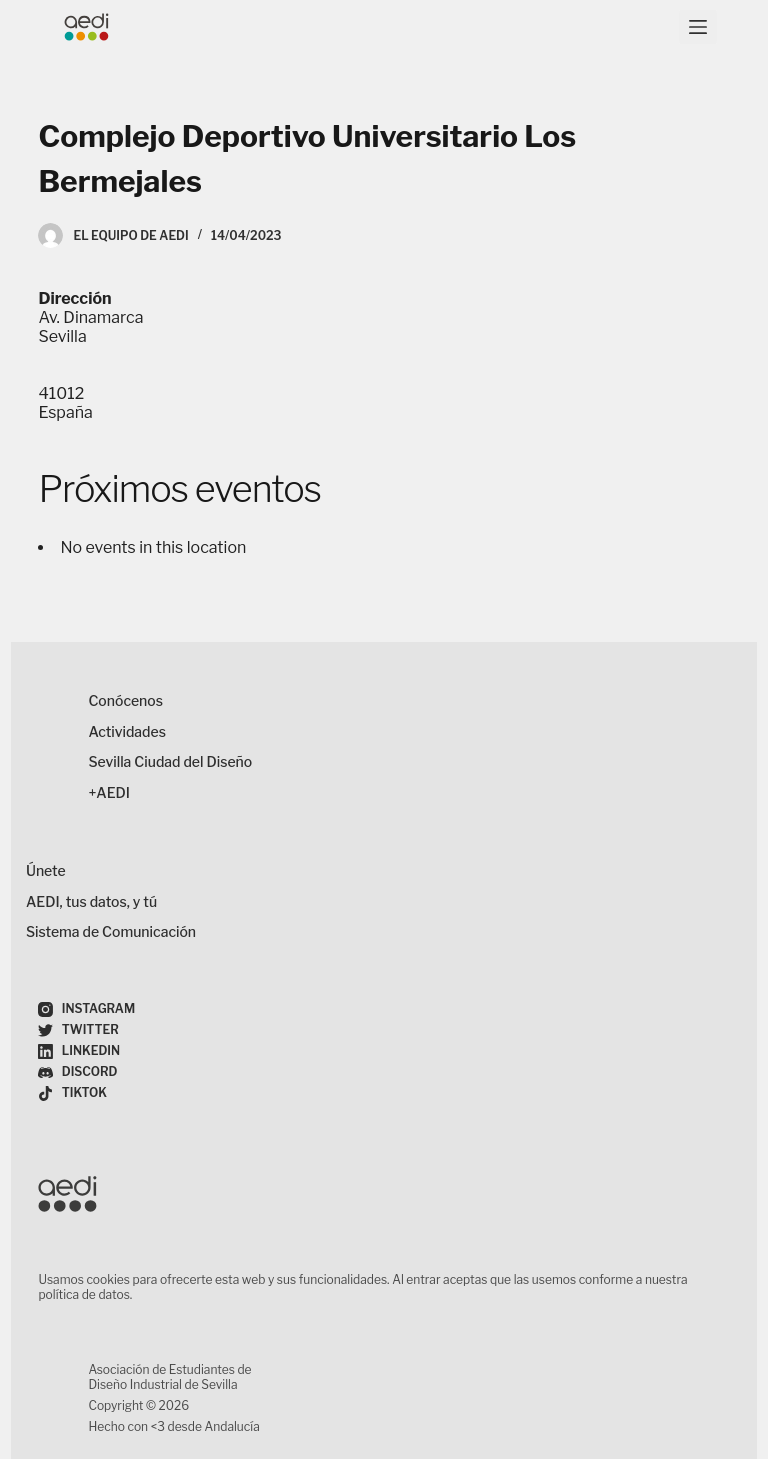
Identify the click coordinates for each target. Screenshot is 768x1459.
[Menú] (698, 27)
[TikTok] (72, 1093)
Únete (46, 870)
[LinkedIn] (79, 1051)
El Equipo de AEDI (130, 235)
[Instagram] (86, 1009)
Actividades (127, 731)
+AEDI (109, 792)
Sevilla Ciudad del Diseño (170, 761)
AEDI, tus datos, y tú (91, 901)
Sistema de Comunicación (111, 931)
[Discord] (77, 1072)
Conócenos (125, 700)
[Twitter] (78, 1030)
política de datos (83, 1294)
